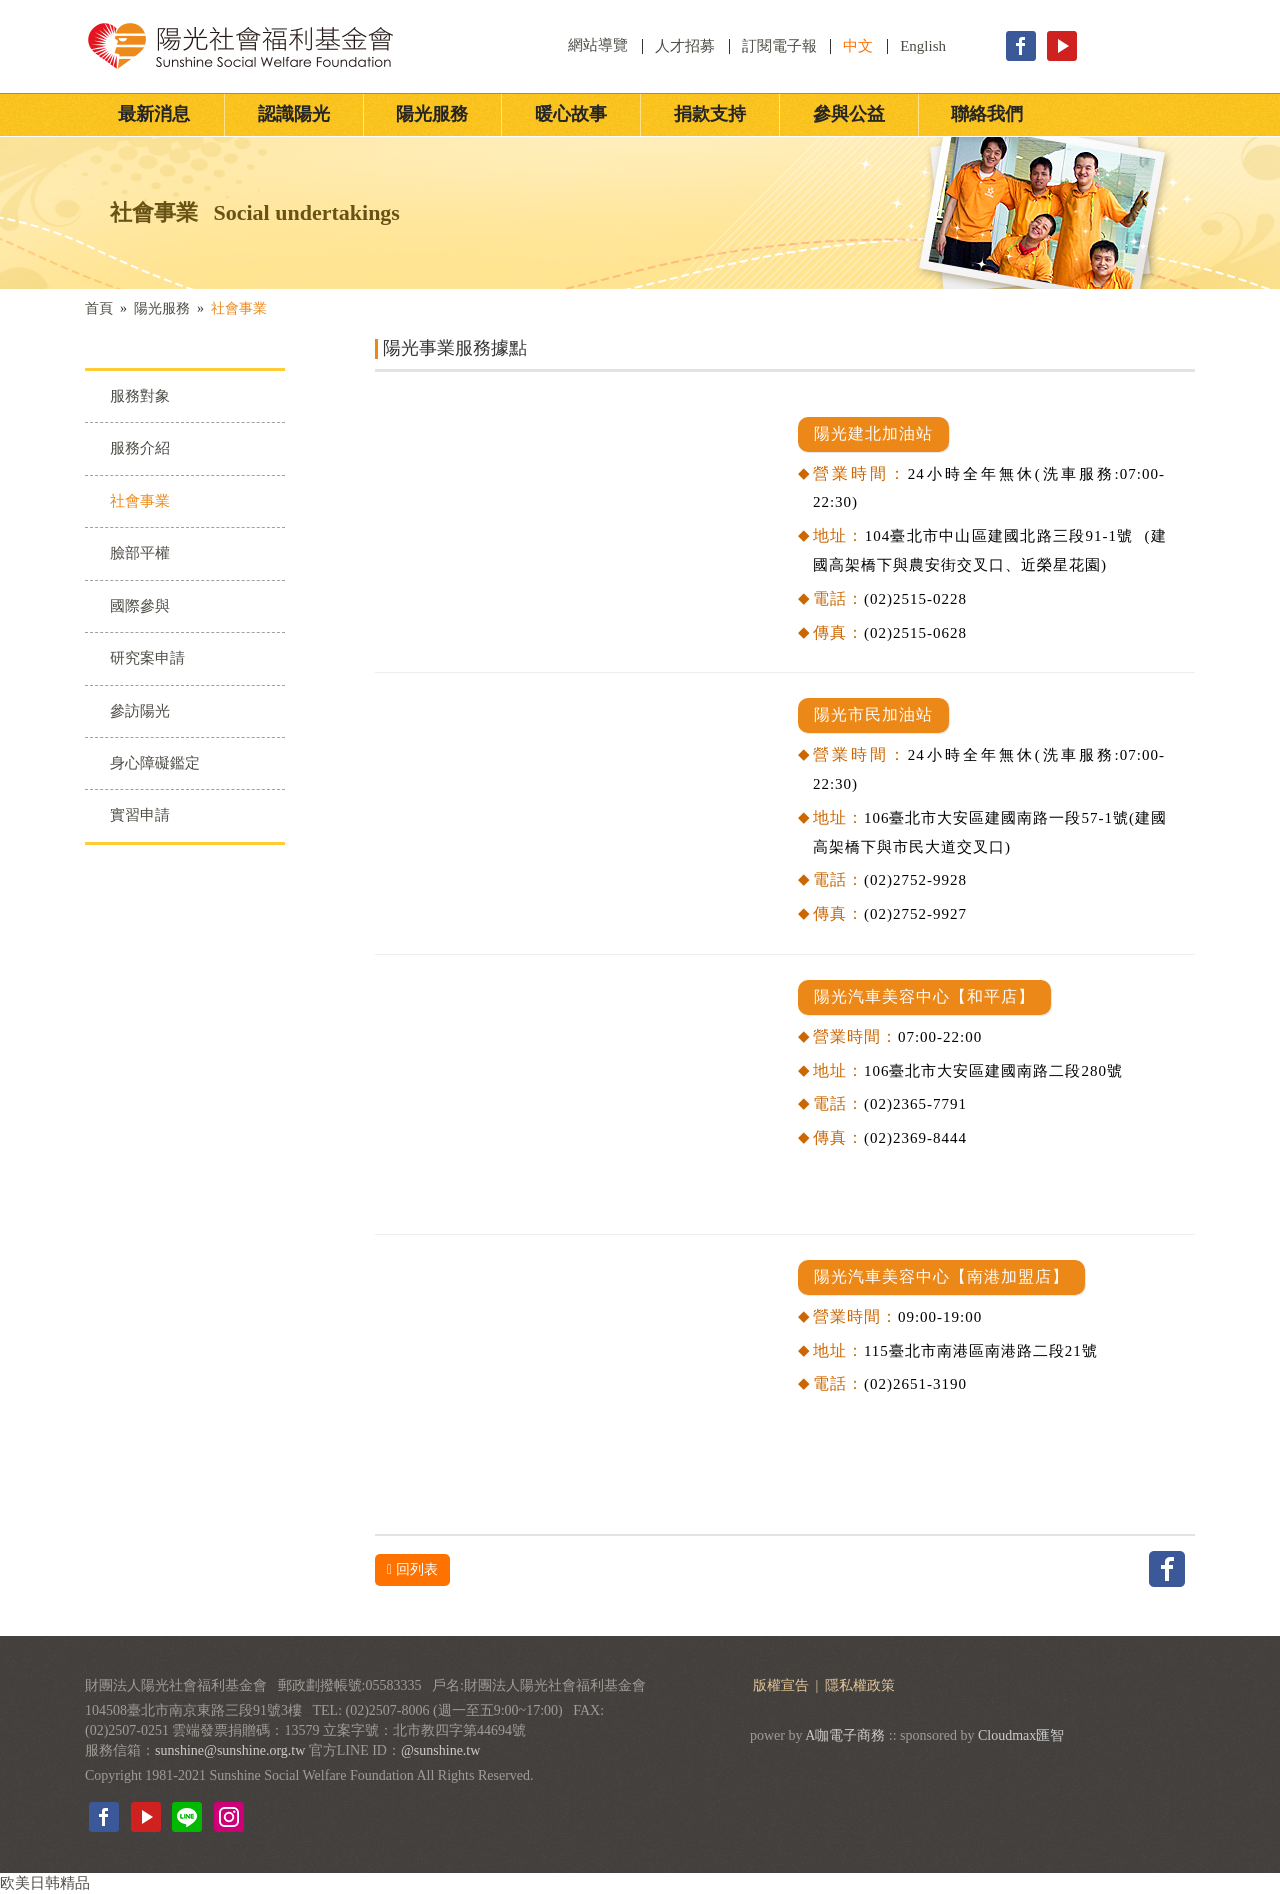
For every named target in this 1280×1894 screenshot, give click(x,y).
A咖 (817, 1735)
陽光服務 (432, 114)
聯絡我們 (987, 114)
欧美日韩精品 (45, 1883)
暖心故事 (571, 114)
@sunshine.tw (440, 1750)
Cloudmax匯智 (1021, 1735)
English (923, 46)
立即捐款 (1158, 46)
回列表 (412, 1569)
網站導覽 (600, 45)
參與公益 (849, 114)
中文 (858, 46)
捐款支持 (710, 114)
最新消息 (154, 114)
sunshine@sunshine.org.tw (230, 1750)
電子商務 (857, 1735)
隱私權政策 (860, 1685)
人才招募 (685, 46)
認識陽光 (294, 114)
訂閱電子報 (779, 46)
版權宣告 (783, 1685)
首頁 (99, 308)
